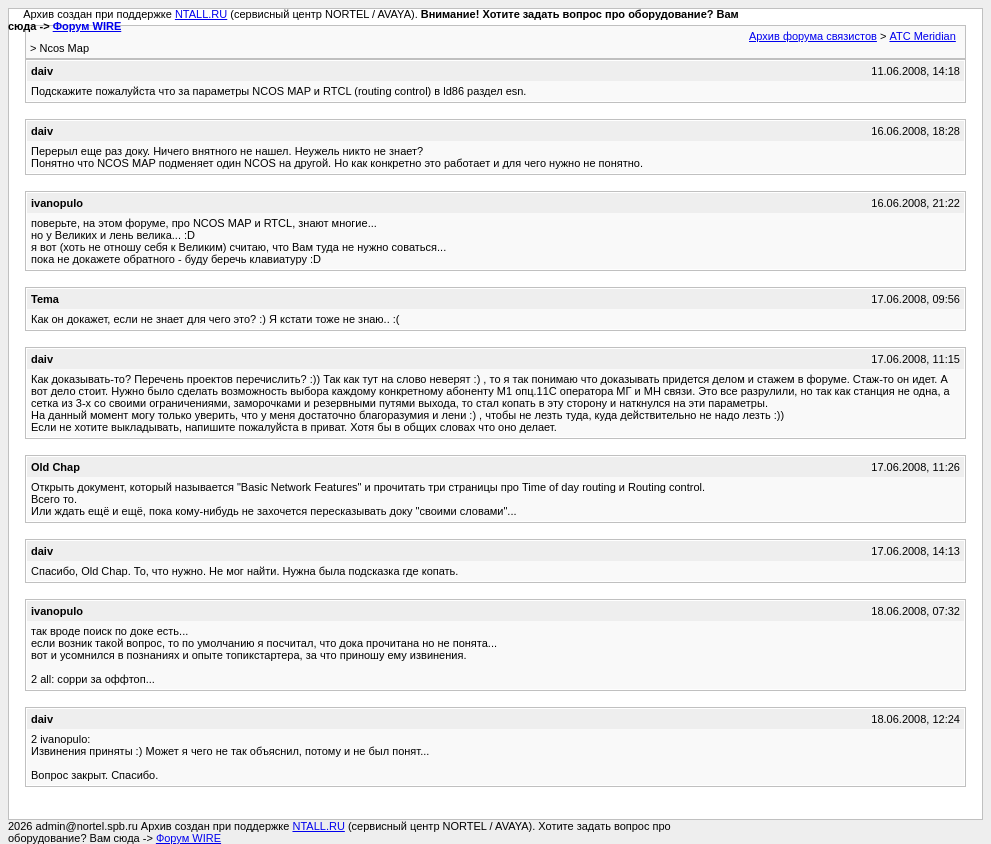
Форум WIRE (87, 26)
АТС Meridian (922, 36)
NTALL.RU (201, 14)
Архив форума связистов (813, 36)
